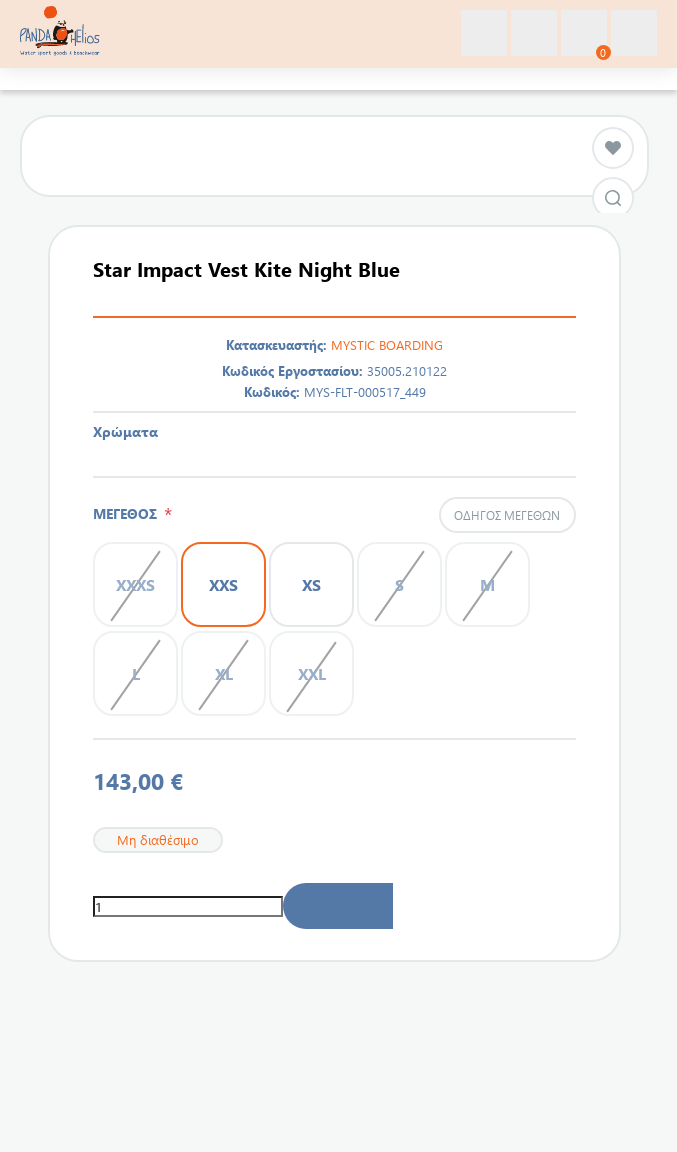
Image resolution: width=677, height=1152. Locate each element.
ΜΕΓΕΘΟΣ (128, 513)
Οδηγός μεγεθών (507, 515)
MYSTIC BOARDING (387, 344)
